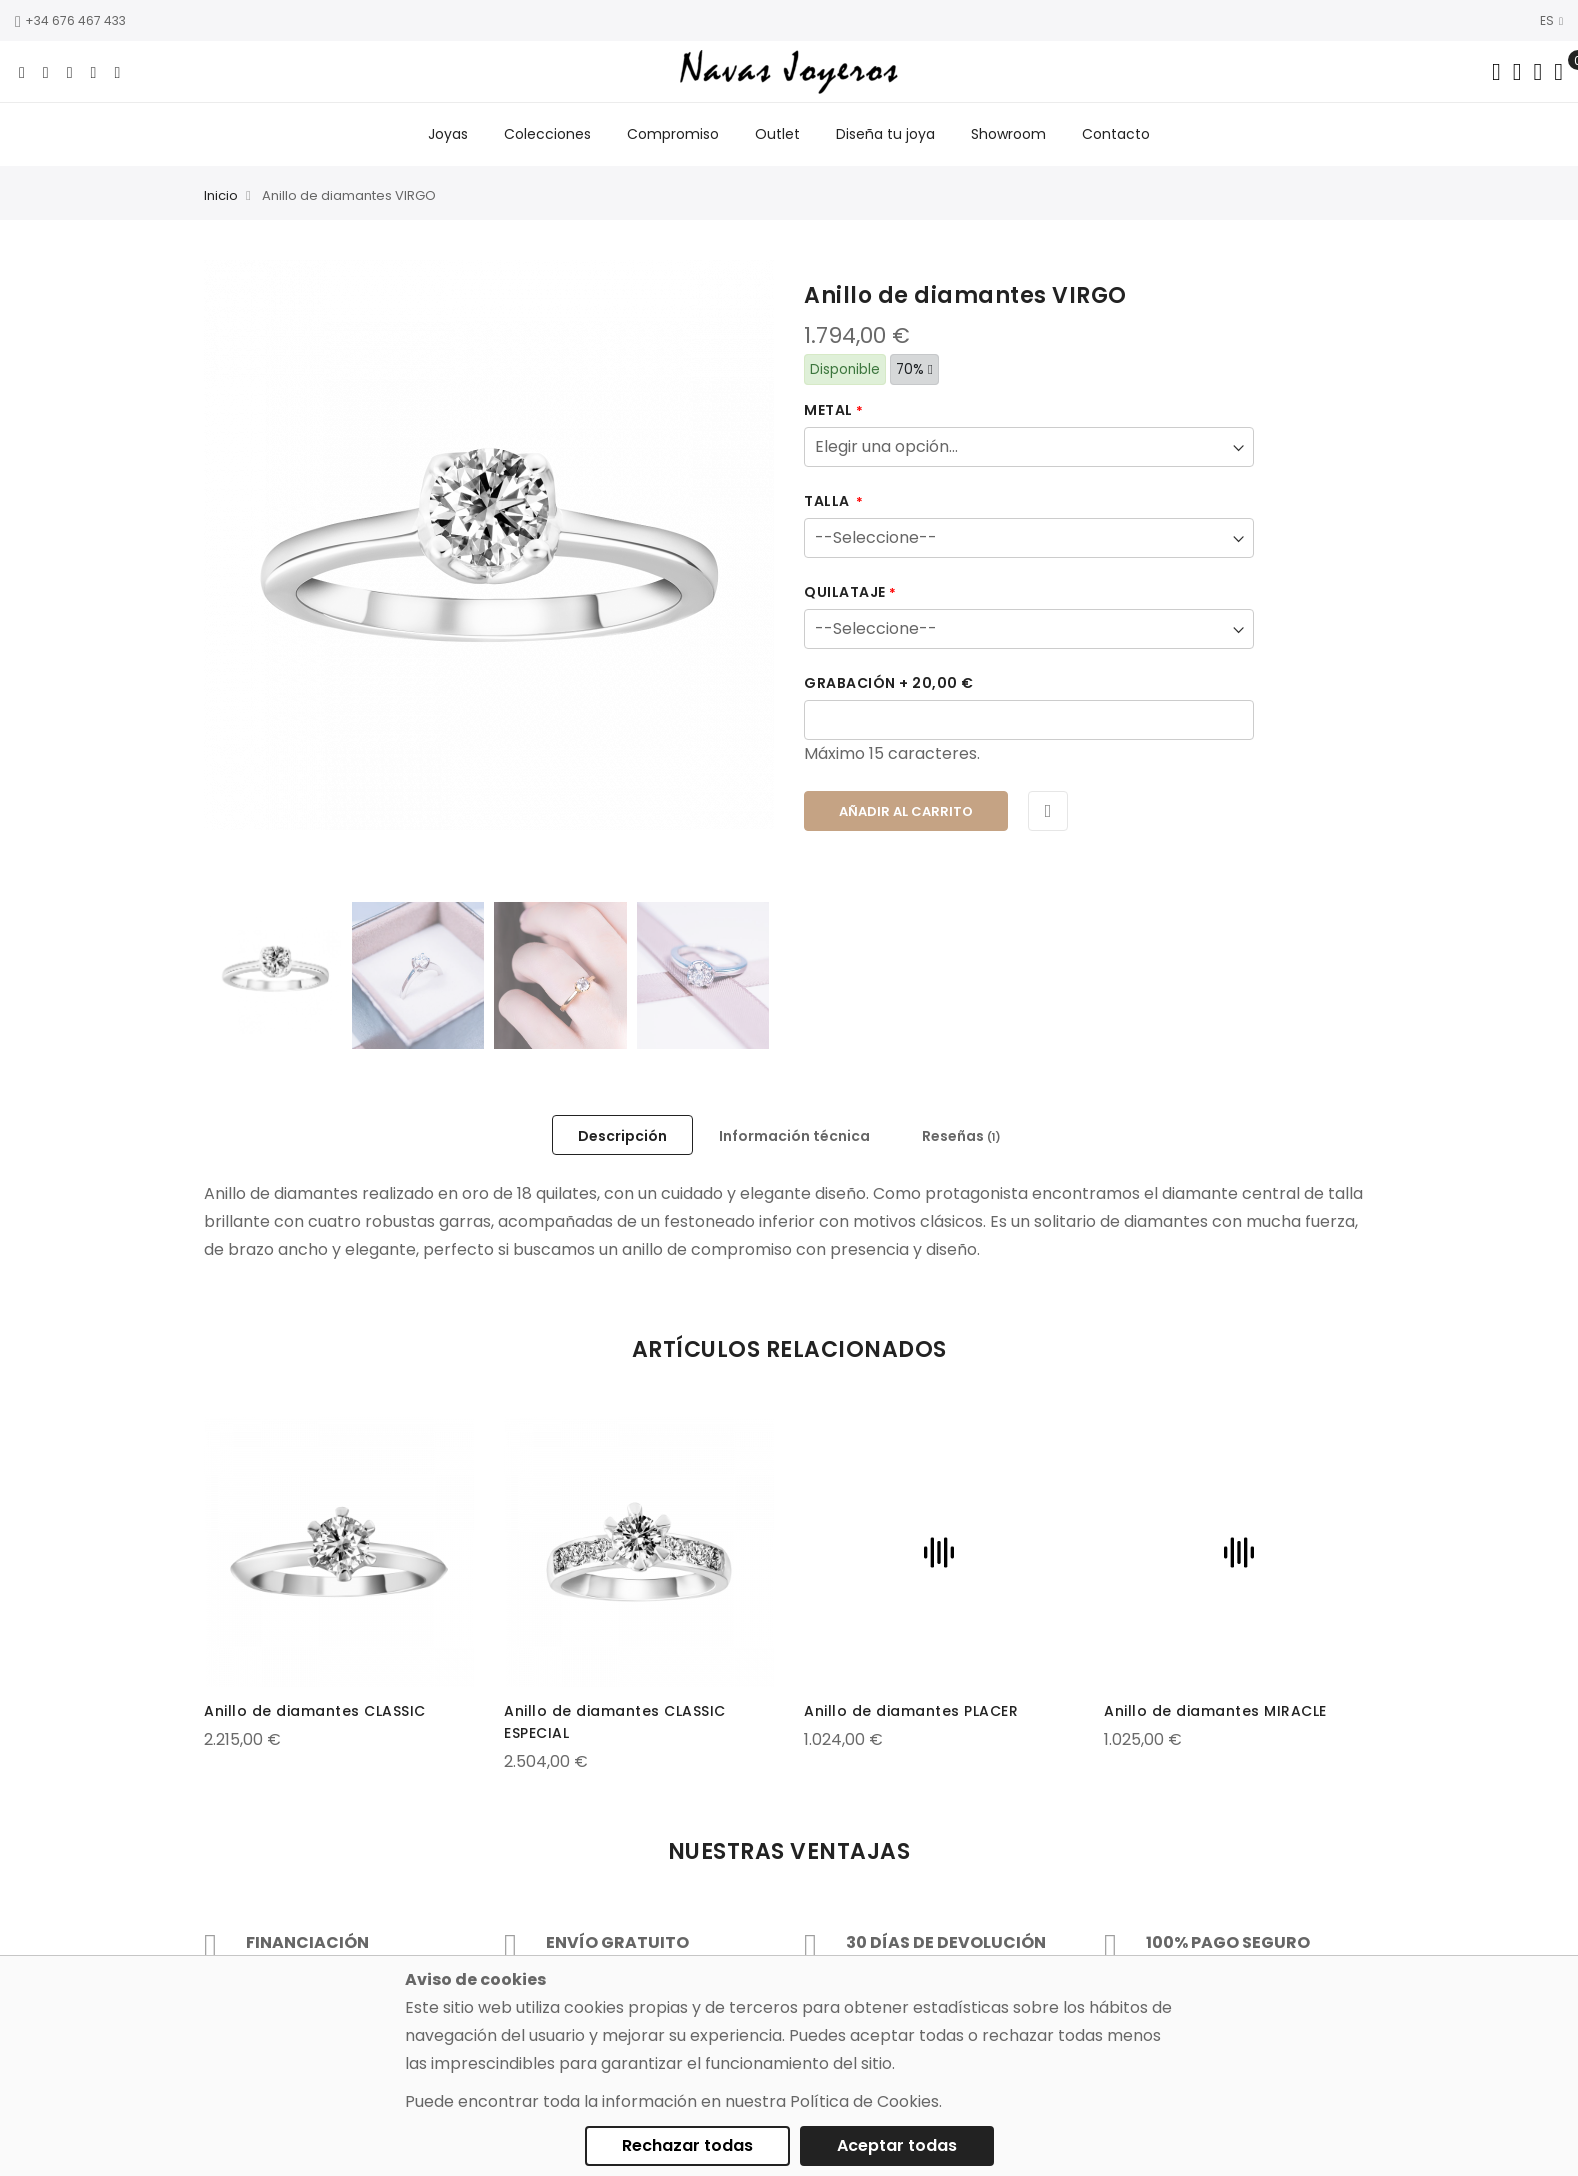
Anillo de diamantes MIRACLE (1215, 1711)
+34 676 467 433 (70, 20)
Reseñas (961, 1136)
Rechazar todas (687, 2145)
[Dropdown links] (1517, 72)
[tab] (622, 1135)
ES (1551, 20)
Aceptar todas (897, 2145)
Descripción (622, 1136)
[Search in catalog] (1496, 72)
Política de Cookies (864, 2101)
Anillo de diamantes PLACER (911, 1711)
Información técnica (794, 1136)
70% (914, 369)
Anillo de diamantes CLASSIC (315, 1711)
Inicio (221, 195)
